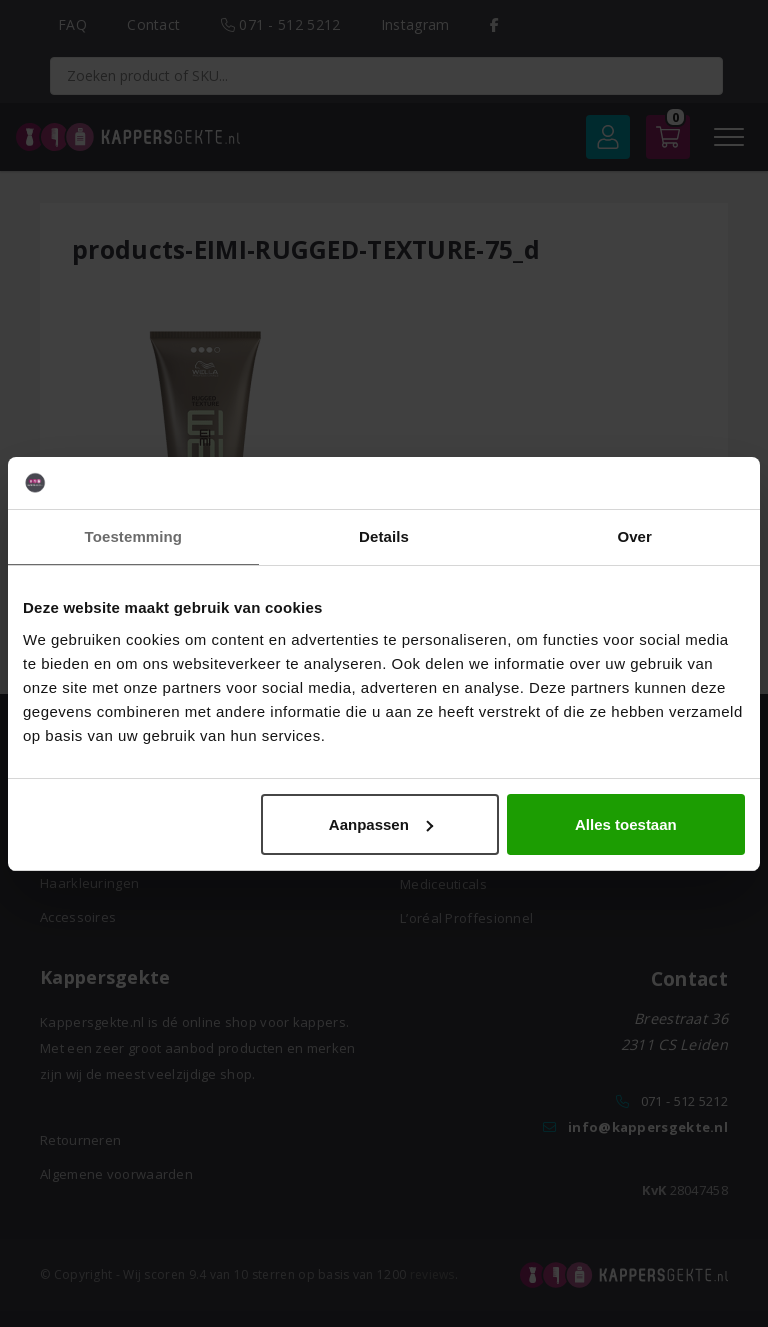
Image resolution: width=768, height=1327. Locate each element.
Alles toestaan (626, 824)
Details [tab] (384, 536)
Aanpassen (381, 824)
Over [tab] (634, 536)
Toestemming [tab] (134, 536)
